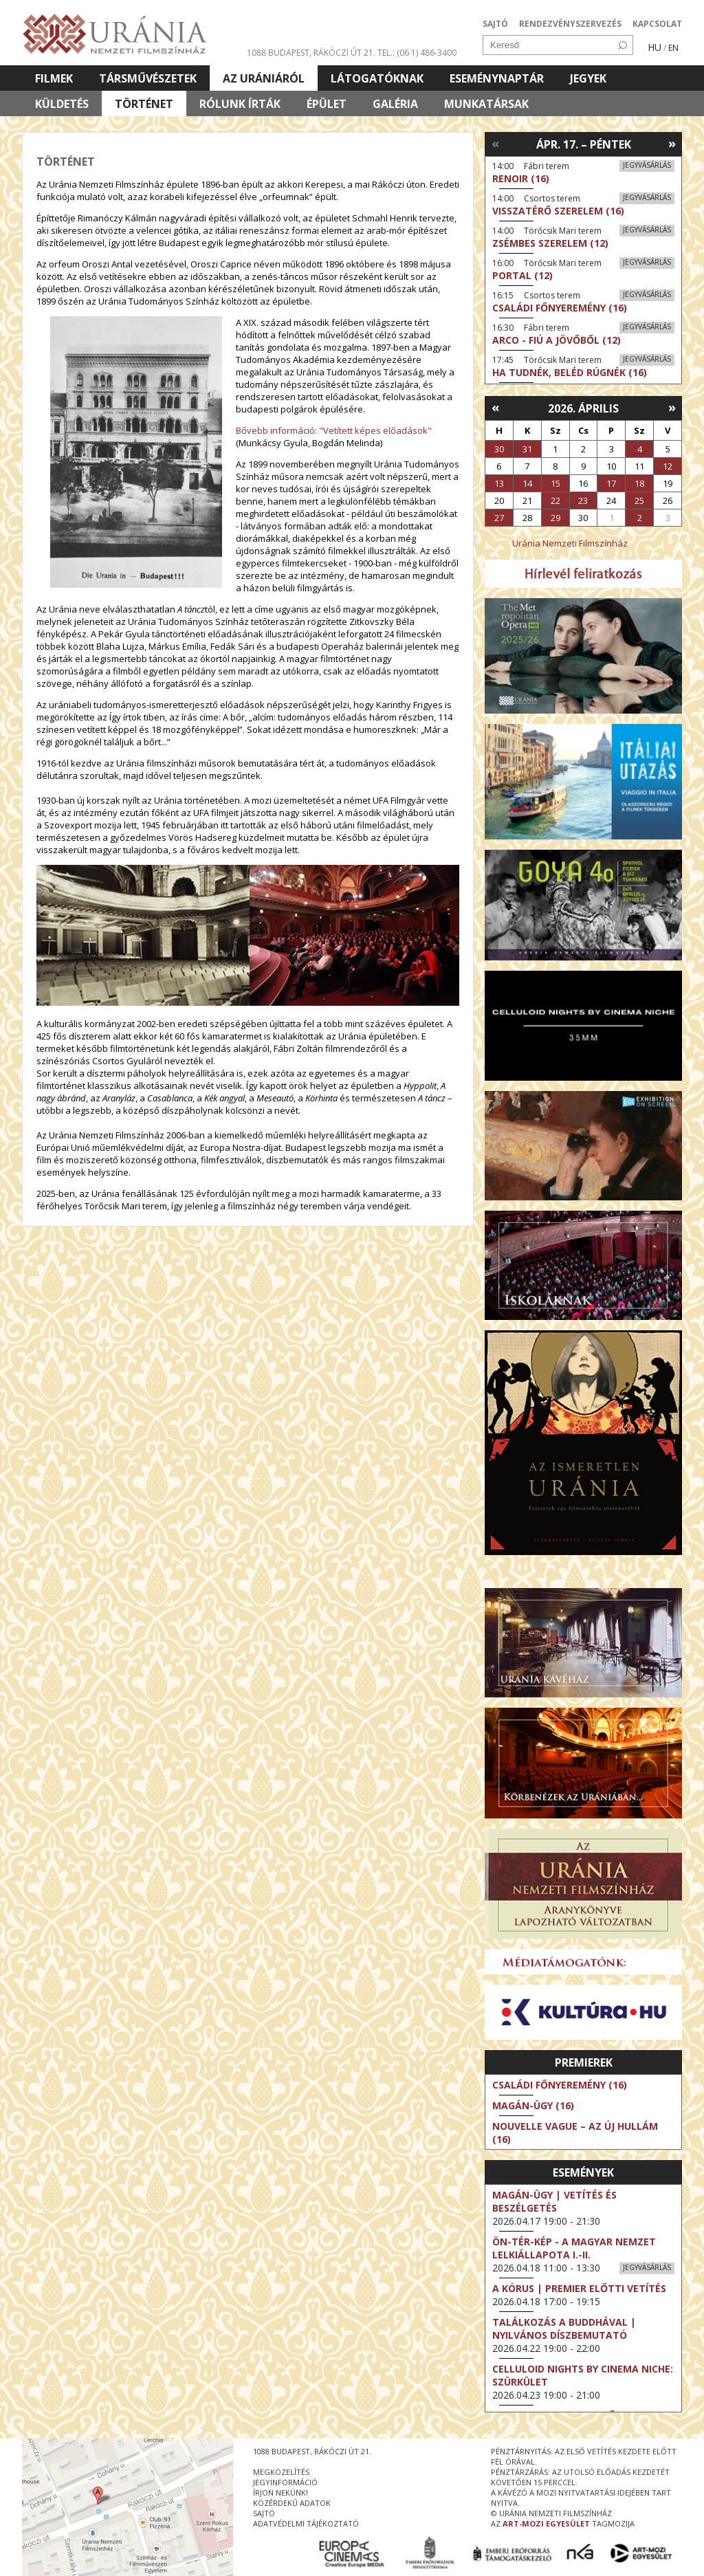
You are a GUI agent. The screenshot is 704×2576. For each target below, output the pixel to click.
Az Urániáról (264, 78)
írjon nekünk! (280, 2492)
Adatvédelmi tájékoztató (306, 2523)
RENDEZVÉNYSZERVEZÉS (570, 24)
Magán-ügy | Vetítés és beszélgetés (554, 2201)
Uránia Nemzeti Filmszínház (570, 543)
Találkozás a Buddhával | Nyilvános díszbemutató (564, 2328)
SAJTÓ (495, 24)
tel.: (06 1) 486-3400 (416, 52)
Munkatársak (486, 103)
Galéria (395, 103)
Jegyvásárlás (647, 165)
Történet (144, 103)
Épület (326, 103)
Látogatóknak (377, 78)
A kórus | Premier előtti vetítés (579, 2288)
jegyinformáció (285, 2482)
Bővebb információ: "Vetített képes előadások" (334, 430)
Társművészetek (148, 78)
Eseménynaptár (497, 78)
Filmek (54, 78)
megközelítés (281, 2472)
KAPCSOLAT (657, 24)
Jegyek (588, 78)
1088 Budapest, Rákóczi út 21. (311, 52)
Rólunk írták (239, 103)
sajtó (264, 2513)
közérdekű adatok (292, 2503)
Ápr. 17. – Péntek (583, 144)
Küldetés (62, 103)
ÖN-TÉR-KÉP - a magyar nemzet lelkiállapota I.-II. (574, 2248)
